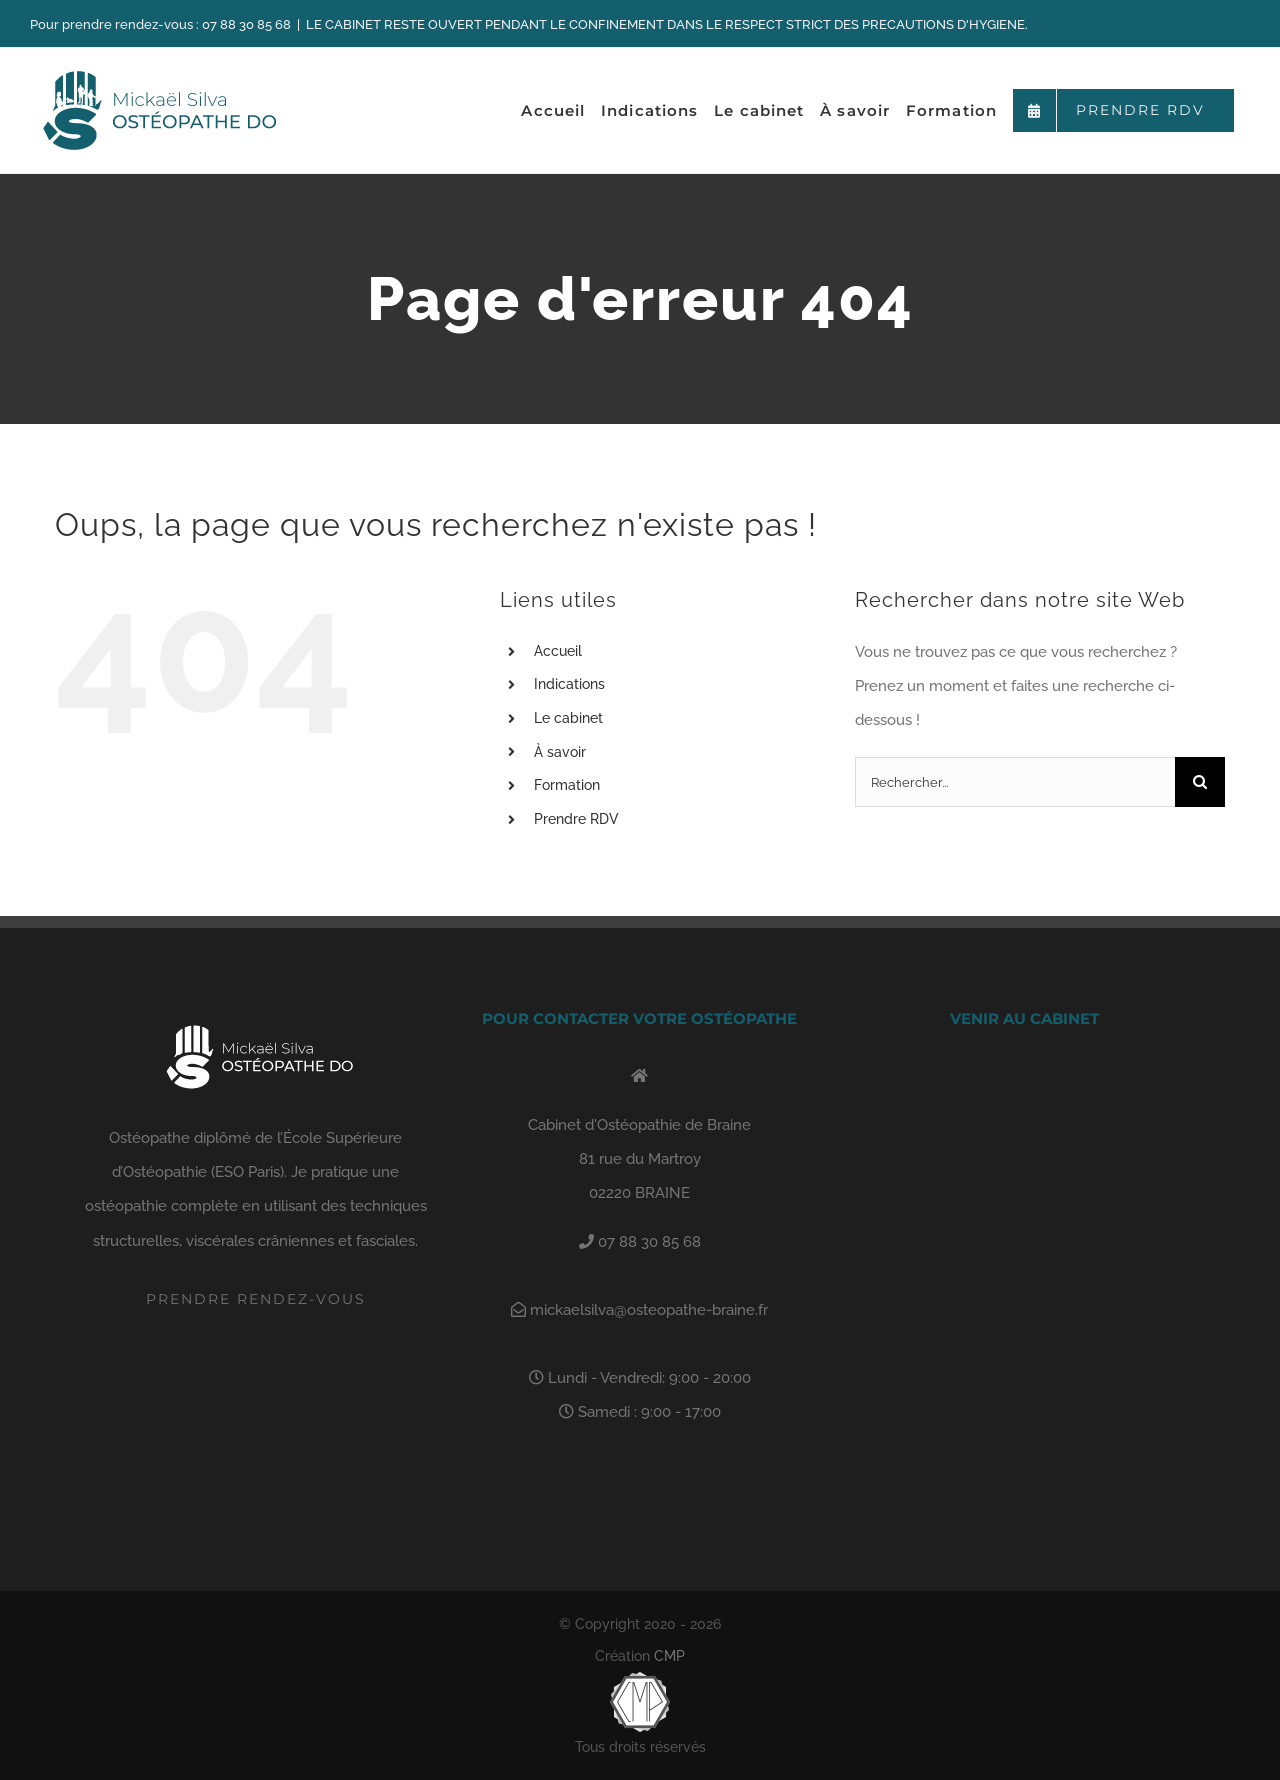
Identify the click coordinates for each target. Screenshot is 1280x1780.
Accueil (558, 651)
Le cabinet (568, 718)
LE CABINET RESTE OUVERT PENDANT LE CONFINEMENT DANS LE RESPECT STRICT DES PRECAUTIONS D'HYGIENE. (667, 24)
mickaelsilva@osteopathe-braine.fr (647, 1310)
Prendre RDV (576, 819)
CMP (669, 1656)
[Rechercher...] (1015, 782)
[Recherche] (1200, 782)
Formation (567, 785)
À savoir (560, 752)
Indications (569, 684)
